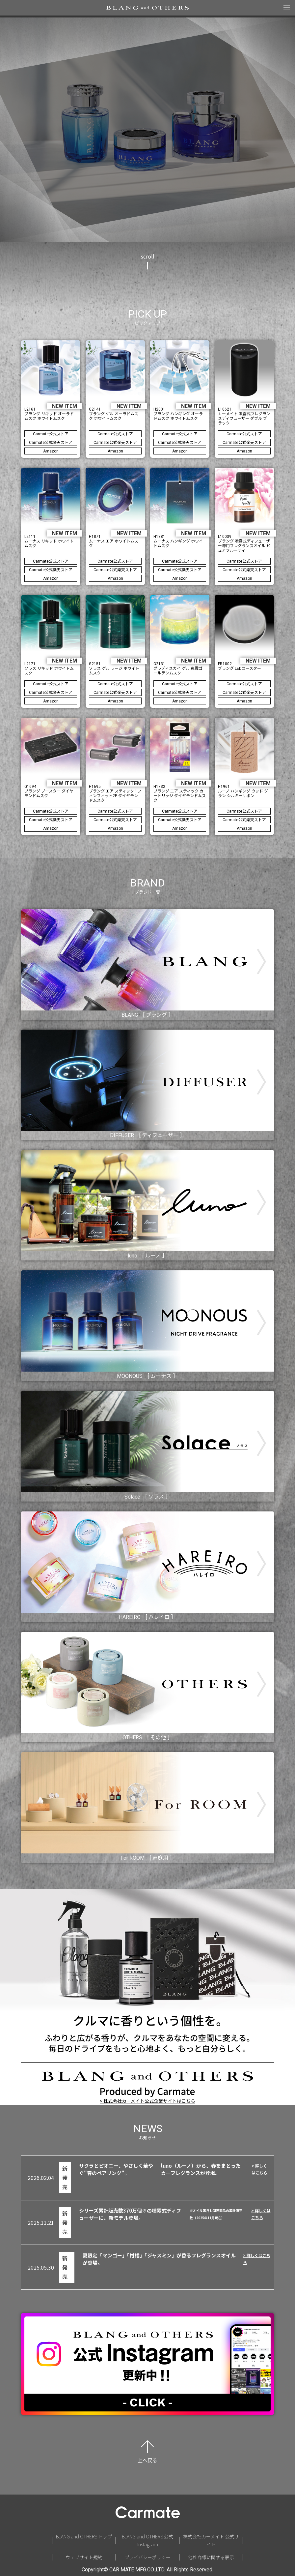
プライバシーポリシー (147, 2557)
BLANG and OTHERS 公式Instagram (147, 2540)
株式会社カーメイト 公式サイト (211, 2540)
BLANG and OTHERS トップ (84, 2536)
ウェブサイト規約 (84, 2557)
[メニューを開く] (286, 7)
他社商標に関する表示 (211, 2557)
